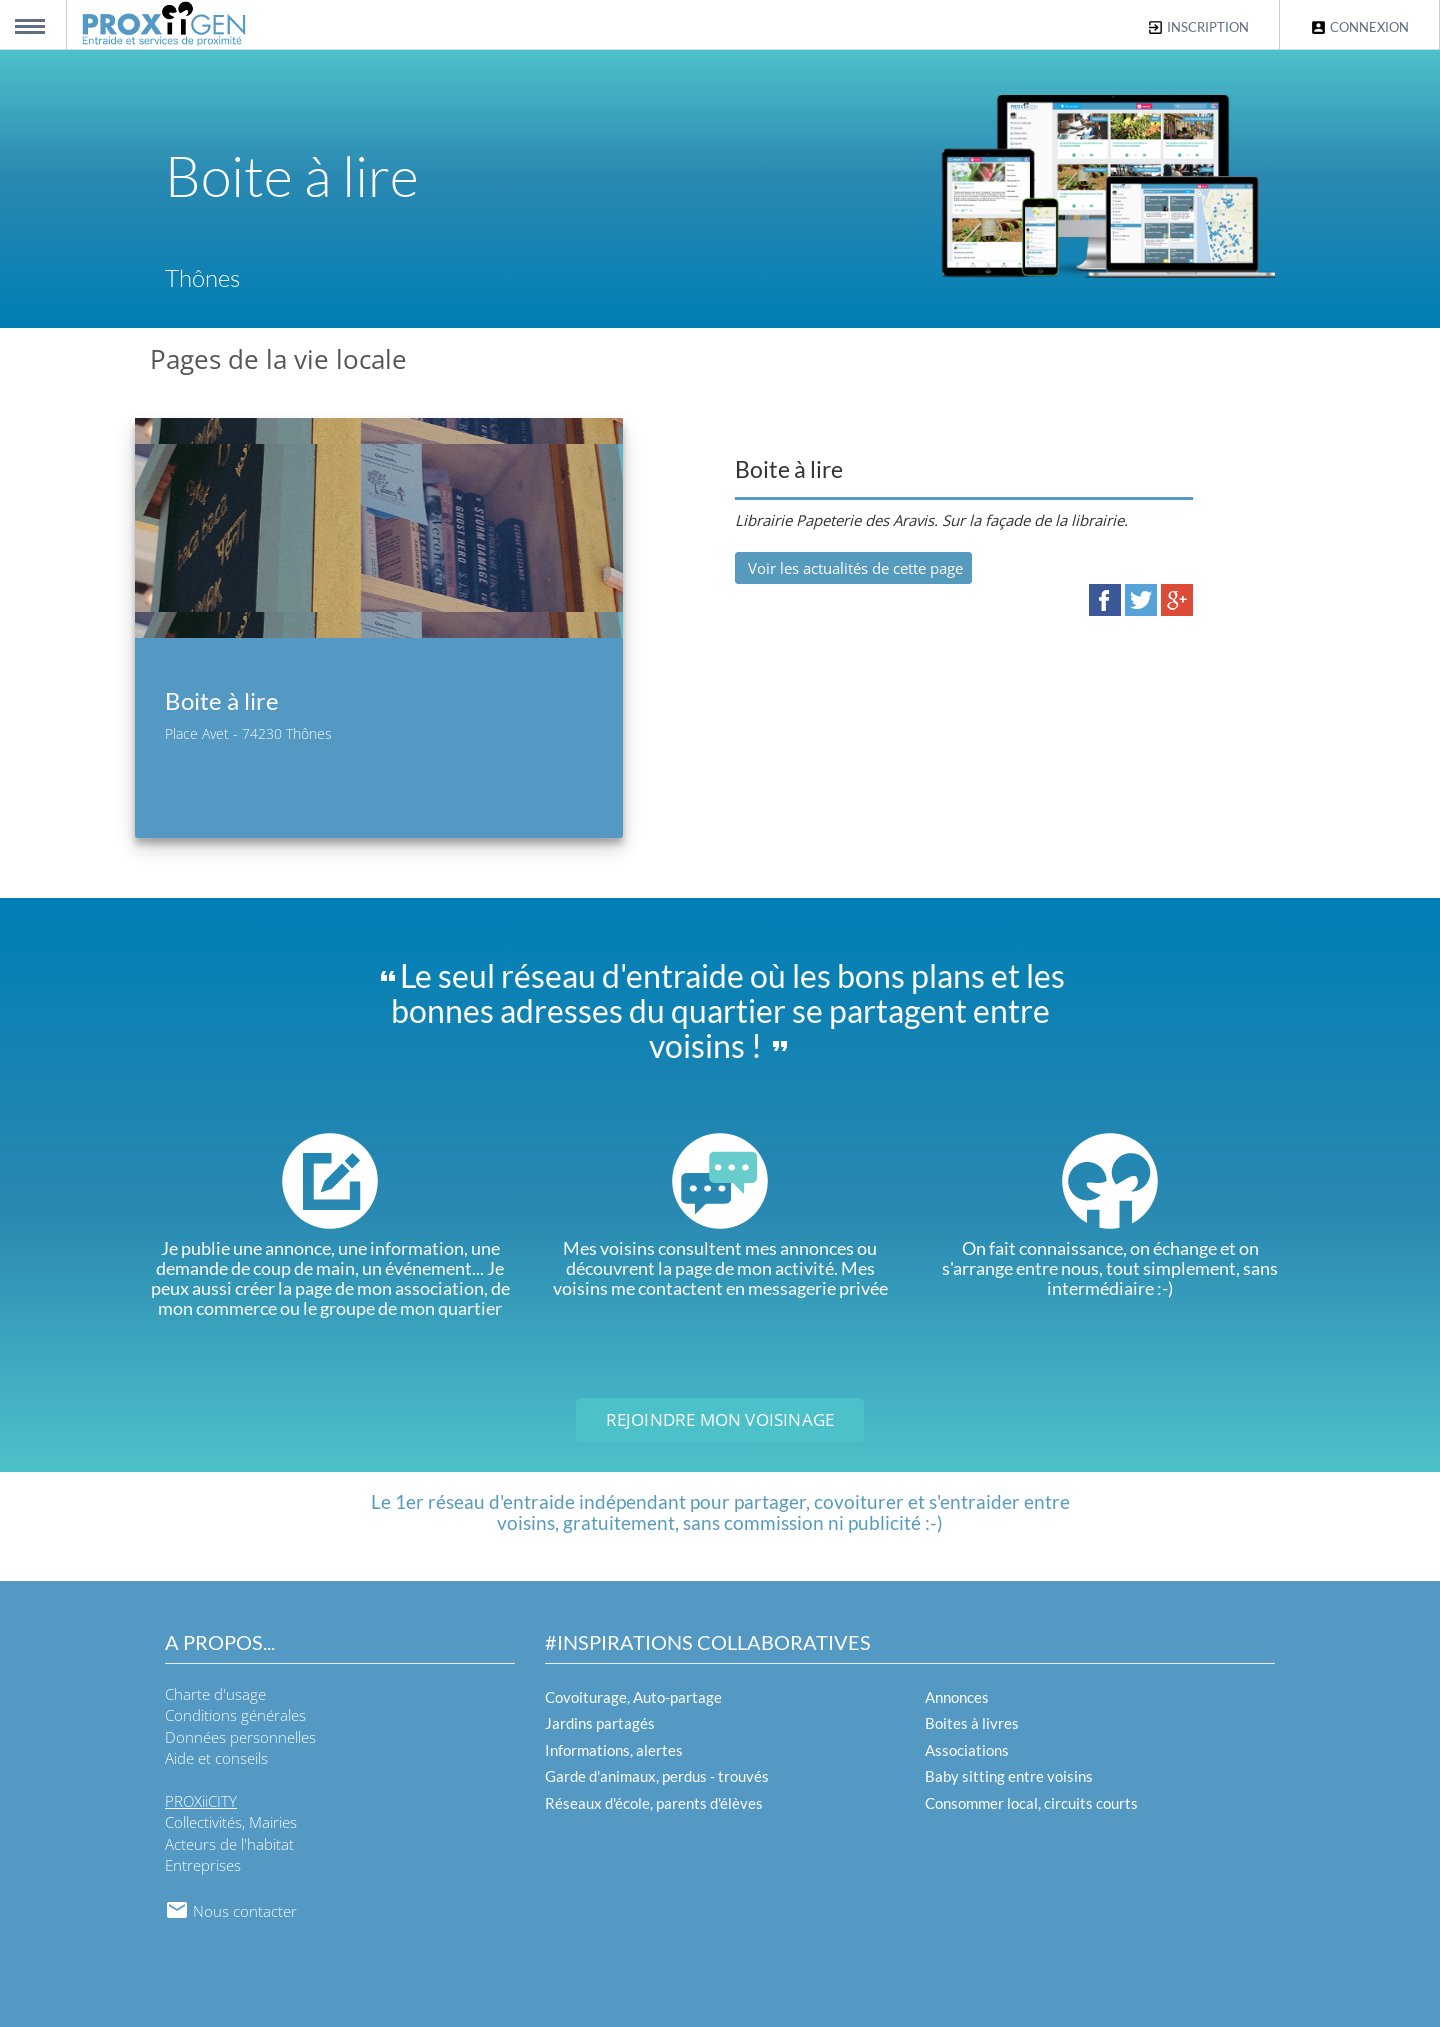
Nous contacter (231, 1911)
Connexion (1359, 27)
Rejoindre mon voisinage (720, 1419)
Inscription (1198, 27)
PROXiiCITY (201, 1801)
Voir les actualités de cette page (853, 568)
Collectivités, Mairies (231, 1822)
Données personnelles (240, 1737)
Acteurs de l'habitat (229, 1844)
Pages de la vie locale (278, 359)
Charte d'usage (215, 1694)
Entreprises (203, 1865)
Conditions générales (235, 1715)
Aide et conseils (216, 1758)
